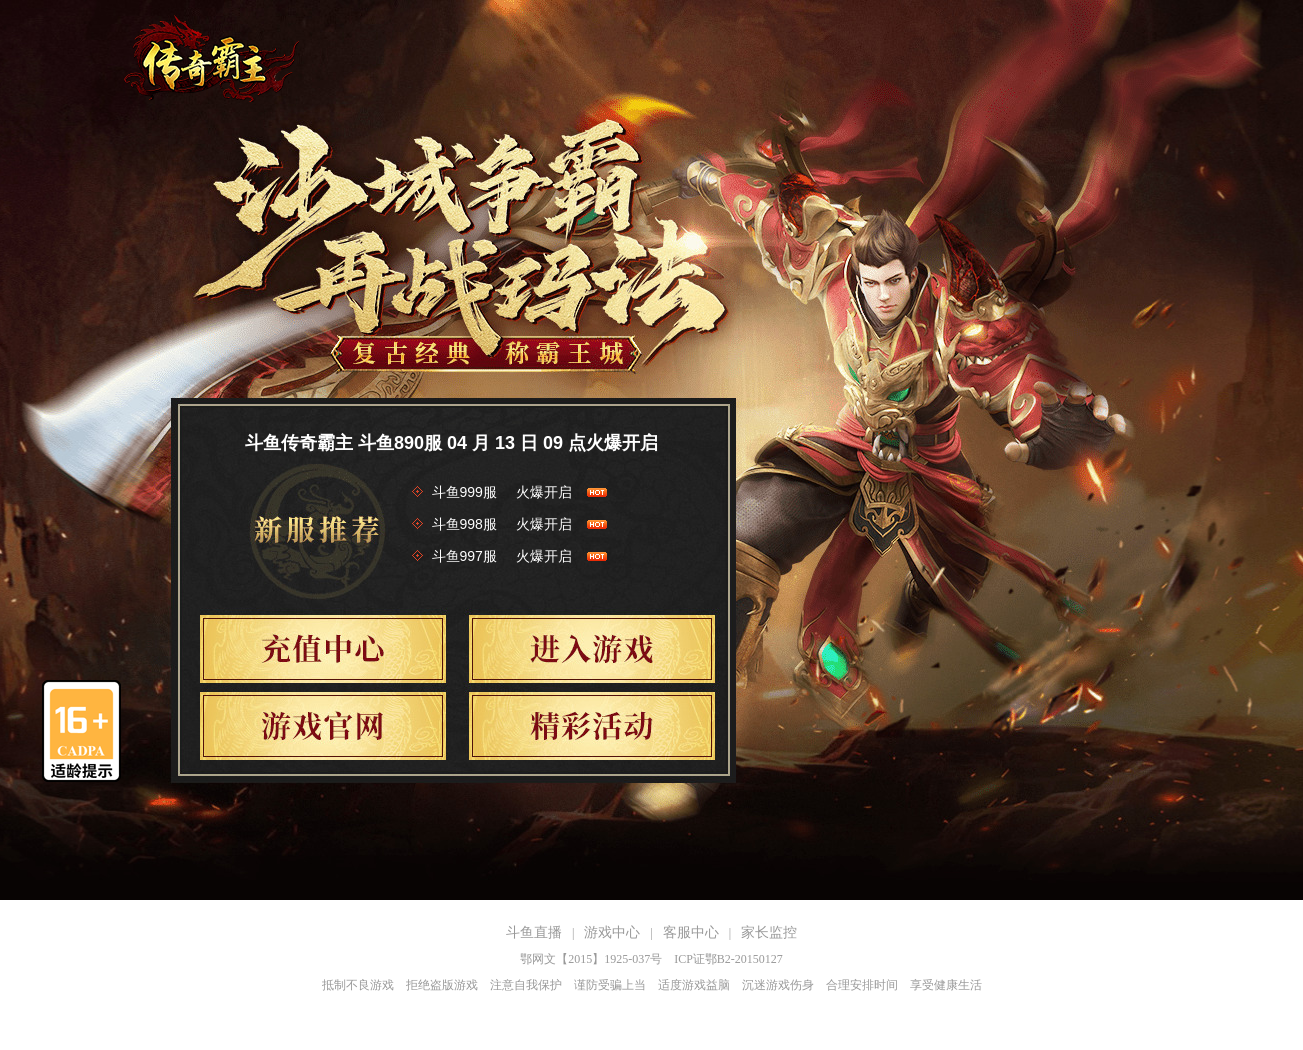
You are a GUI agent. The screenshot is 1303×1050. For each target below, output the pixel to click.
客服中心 (691, 932)
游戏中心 (612, 932)
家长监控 (769, 932)
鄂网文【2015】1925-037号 (591, 959)
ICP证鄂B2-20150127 (728, 959)
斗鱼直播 (534, 932)
